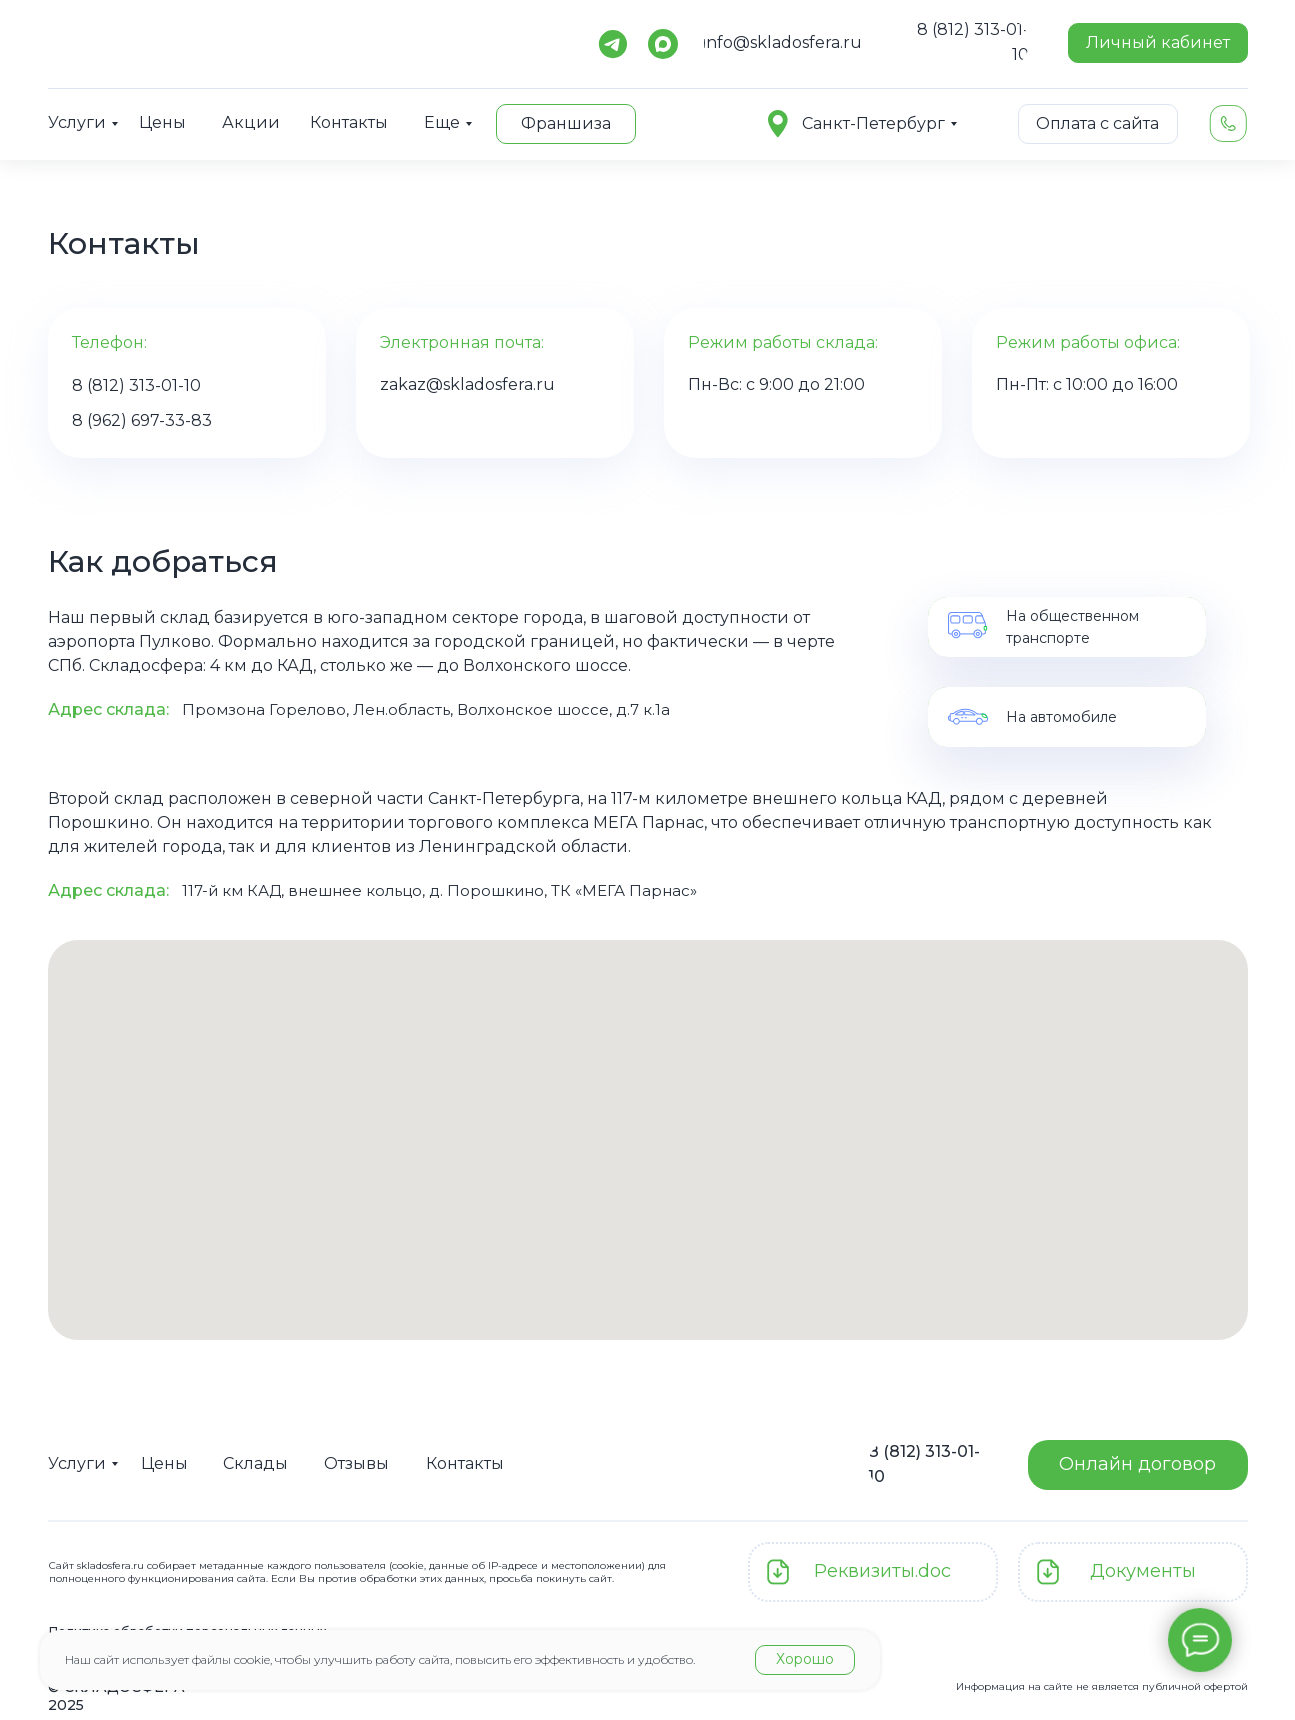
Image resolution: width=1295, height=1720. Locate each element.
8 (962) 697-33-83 (142, 420)
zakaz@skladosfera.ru (467, 384)
